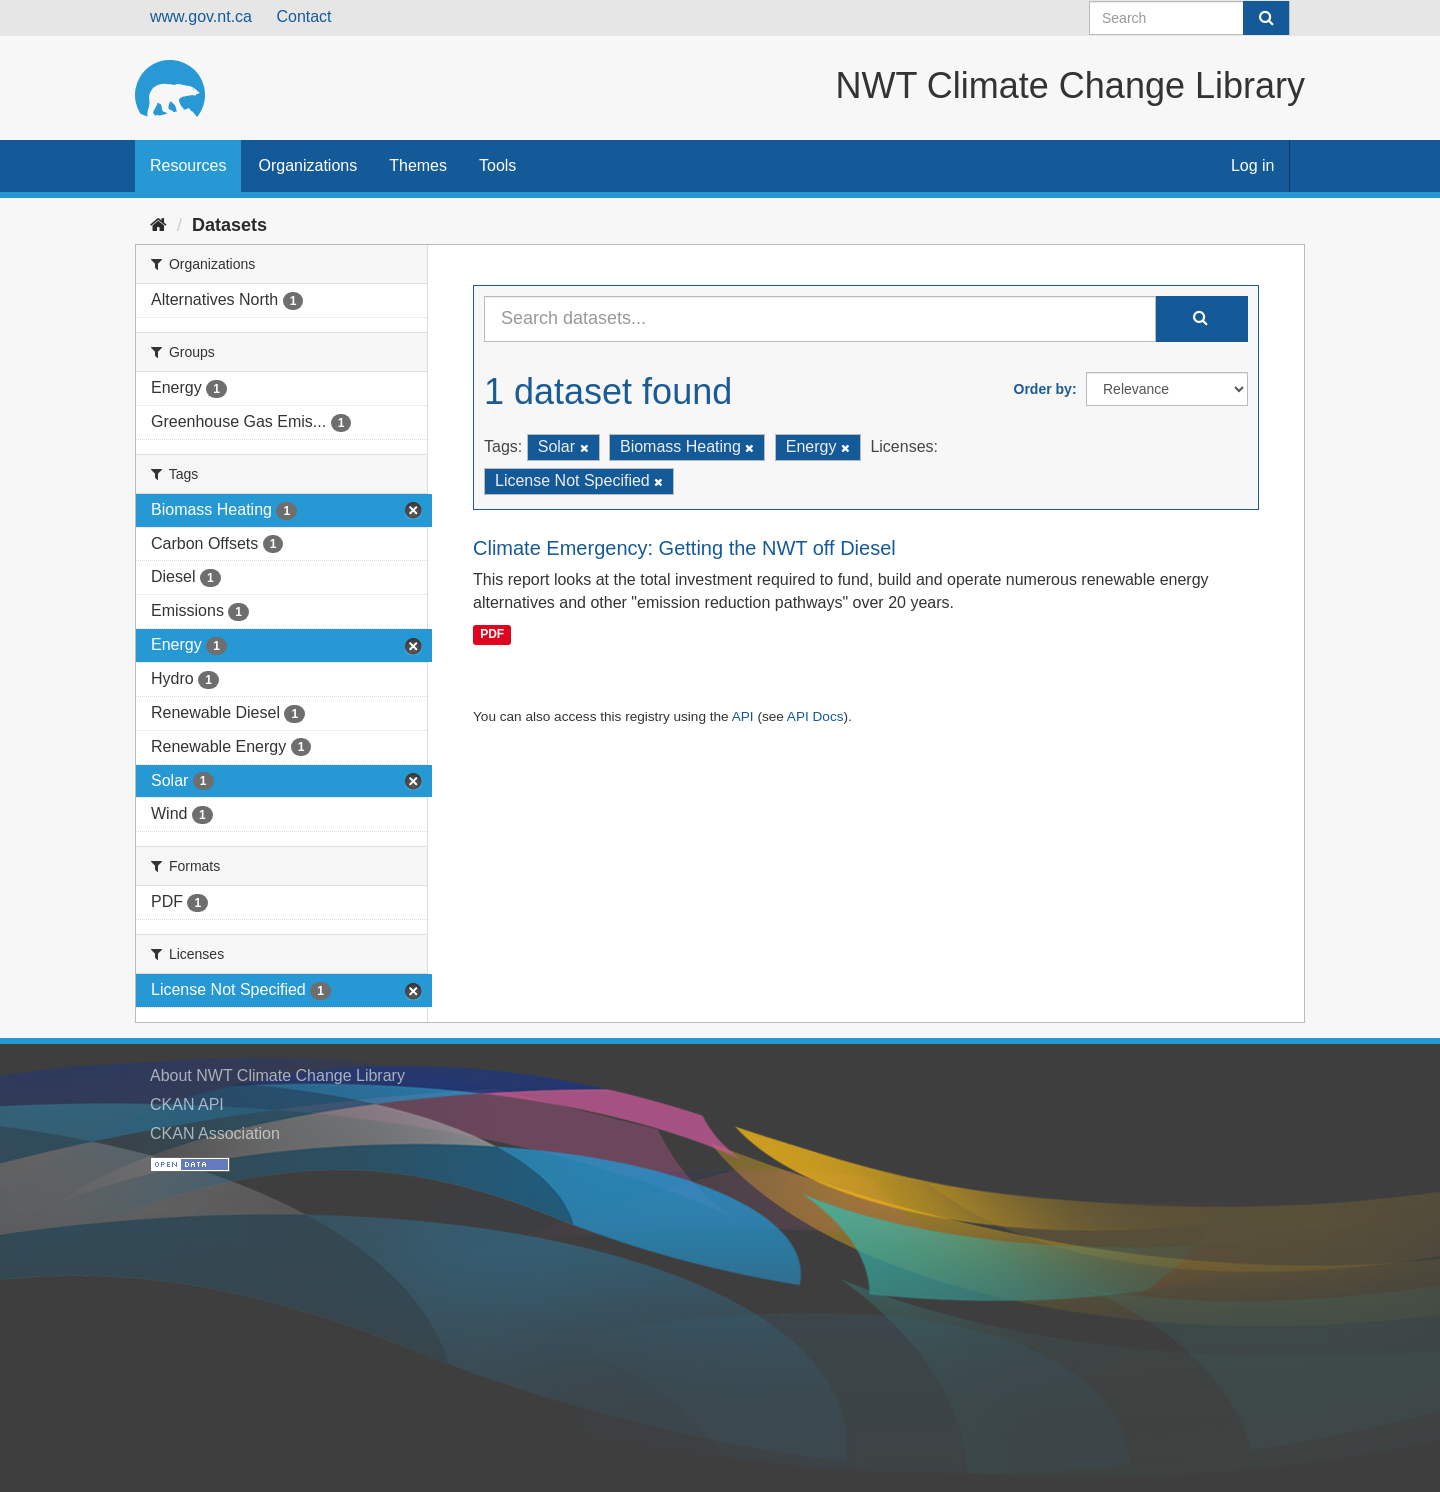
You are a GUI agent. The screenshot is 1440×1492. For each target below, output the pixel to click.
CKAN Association (215, 1133)
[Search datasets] (1189, 18)
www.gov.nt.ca (201, 16)
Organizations (307, 165)
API (743, 716)
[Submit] (1266, 18)
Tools (497, 165)
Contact (303, 16)
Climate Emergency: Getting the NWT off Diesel (684, 548)
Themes (418, 165)
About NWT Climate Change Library (277, 1075)
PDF (492, 634)
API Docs (815, 716)
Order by (1043, 389)
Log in (1253, 165)
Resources (188, 165)
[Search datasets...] (820, 319)
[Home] (158, 225)
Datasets (229, 225)
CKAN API (187, 1104)
